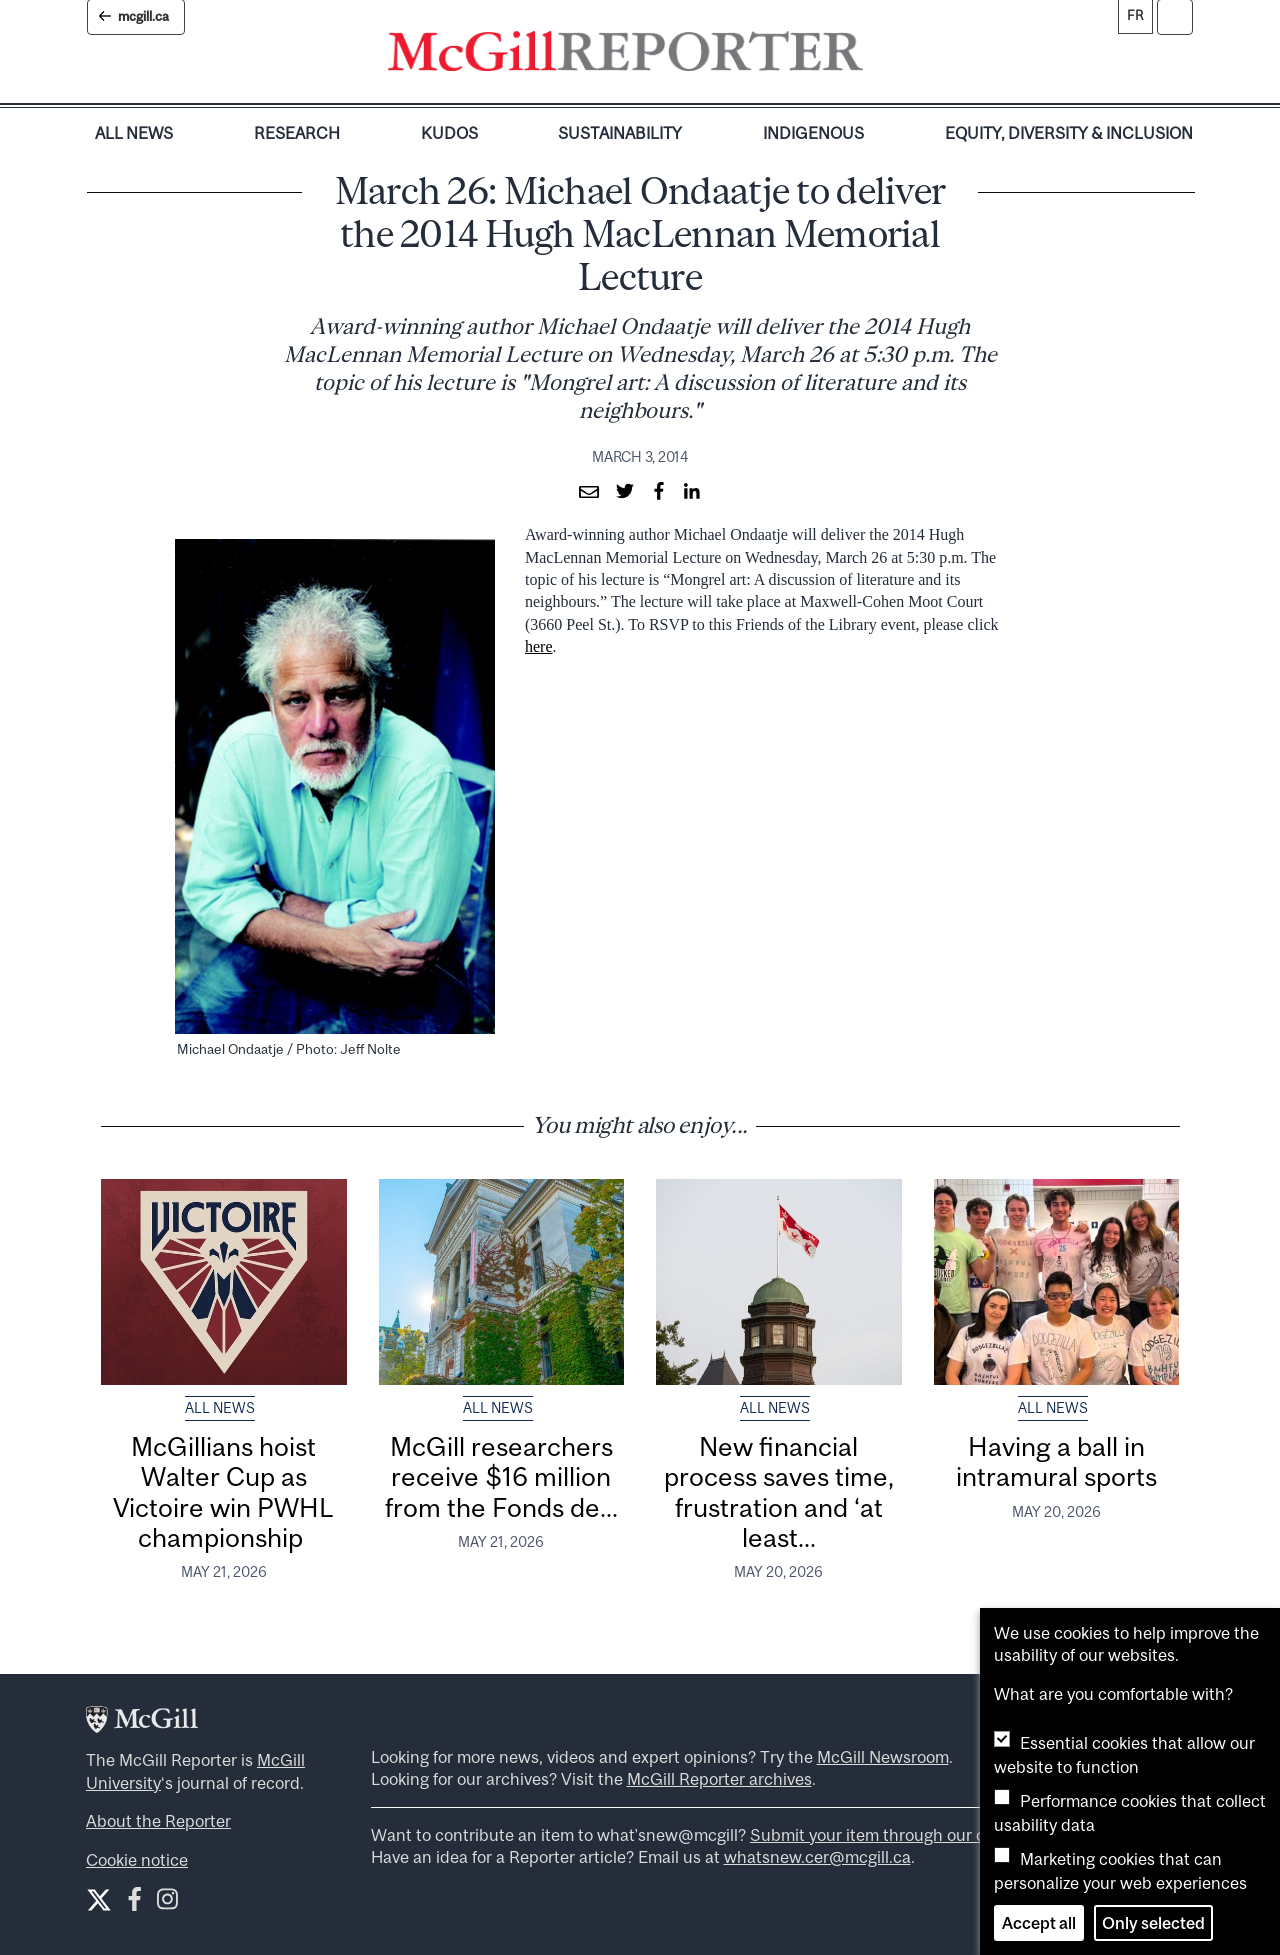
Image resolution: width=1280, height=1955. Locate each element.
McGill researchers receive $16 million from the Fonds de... (501, 1477)
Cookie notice (137, 1860)
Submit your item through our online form (905, 1835)
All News (134, 133)
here (539, 646)
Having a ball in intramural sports (1056, 1461)
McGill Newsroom (883, 1757)
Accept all (1039, 1923)
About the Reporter (158, 1821)
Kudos (449, 133)
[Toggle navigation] (880, 56)
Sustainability (620, 133)
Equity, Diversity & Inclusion (1069, 133)
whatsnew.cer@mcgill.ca (817, 1857)
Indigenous (813, 133)
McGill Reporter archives (719, 1779)
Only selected (1153, 1923)
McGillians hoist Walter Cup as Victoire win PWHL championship (223, 1492)
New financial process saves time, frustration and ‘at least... (779, 1492)
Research (297, 133)
